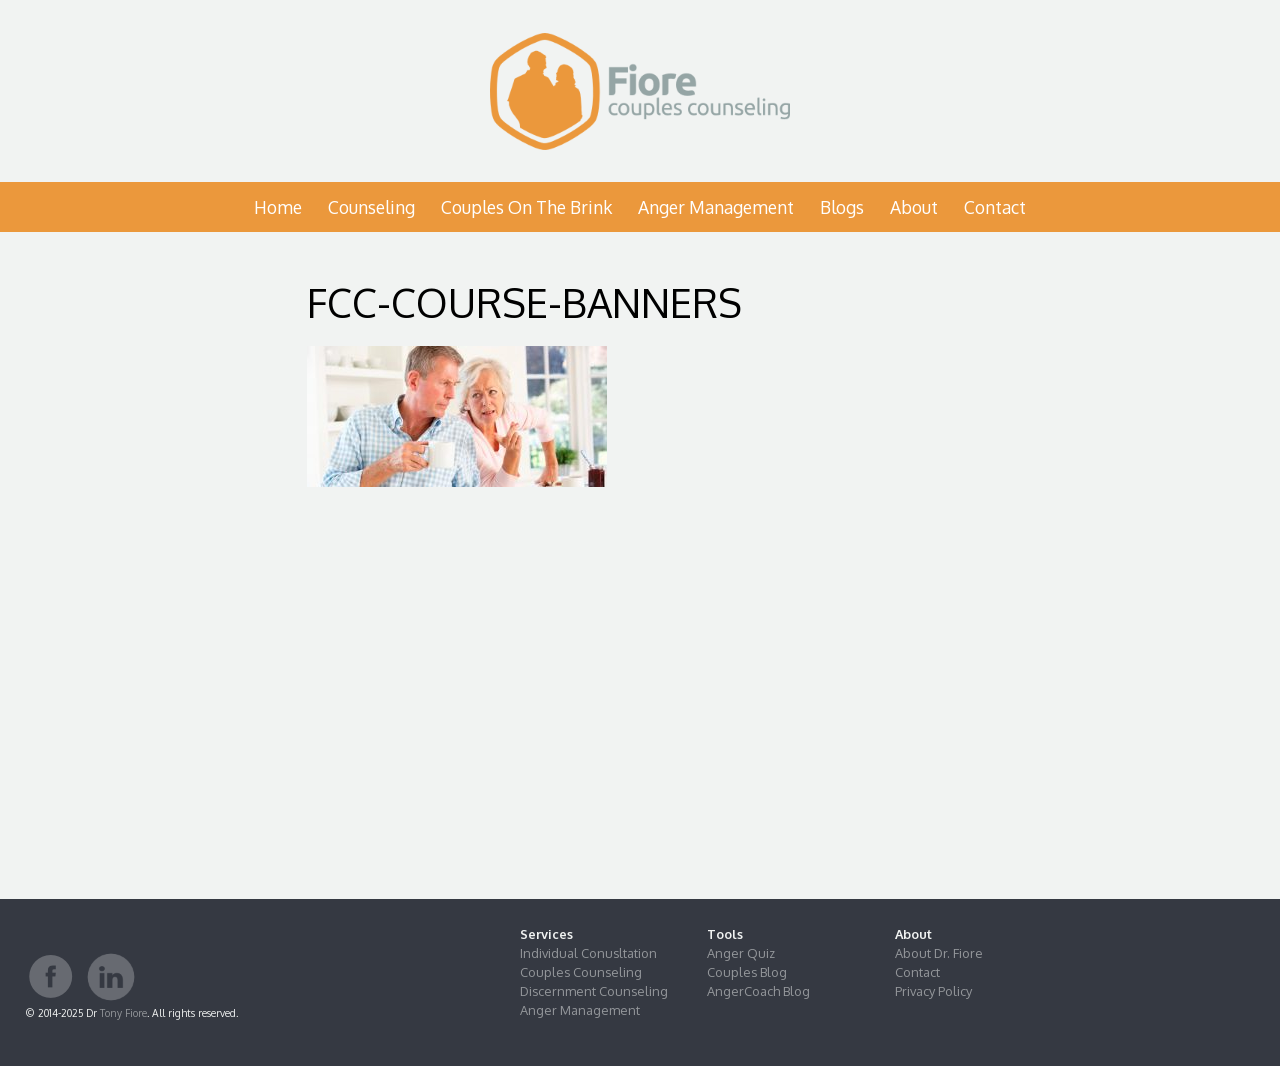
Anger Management (716, 207)
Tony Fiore (123, 1012)
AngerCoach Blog (758, 991)
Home (278, 207)
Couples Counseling (581, 972)
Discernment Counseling (594, 991)
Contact (995, 207)
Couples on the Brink (526, 207)
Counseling (371, 207)
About (914, 207)
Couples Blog (747, 972)
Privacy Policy (933, 991)
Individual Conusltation (588, 953)
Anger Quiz (741, 953)
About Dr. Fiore (939, 953)
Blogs (842, 207)
